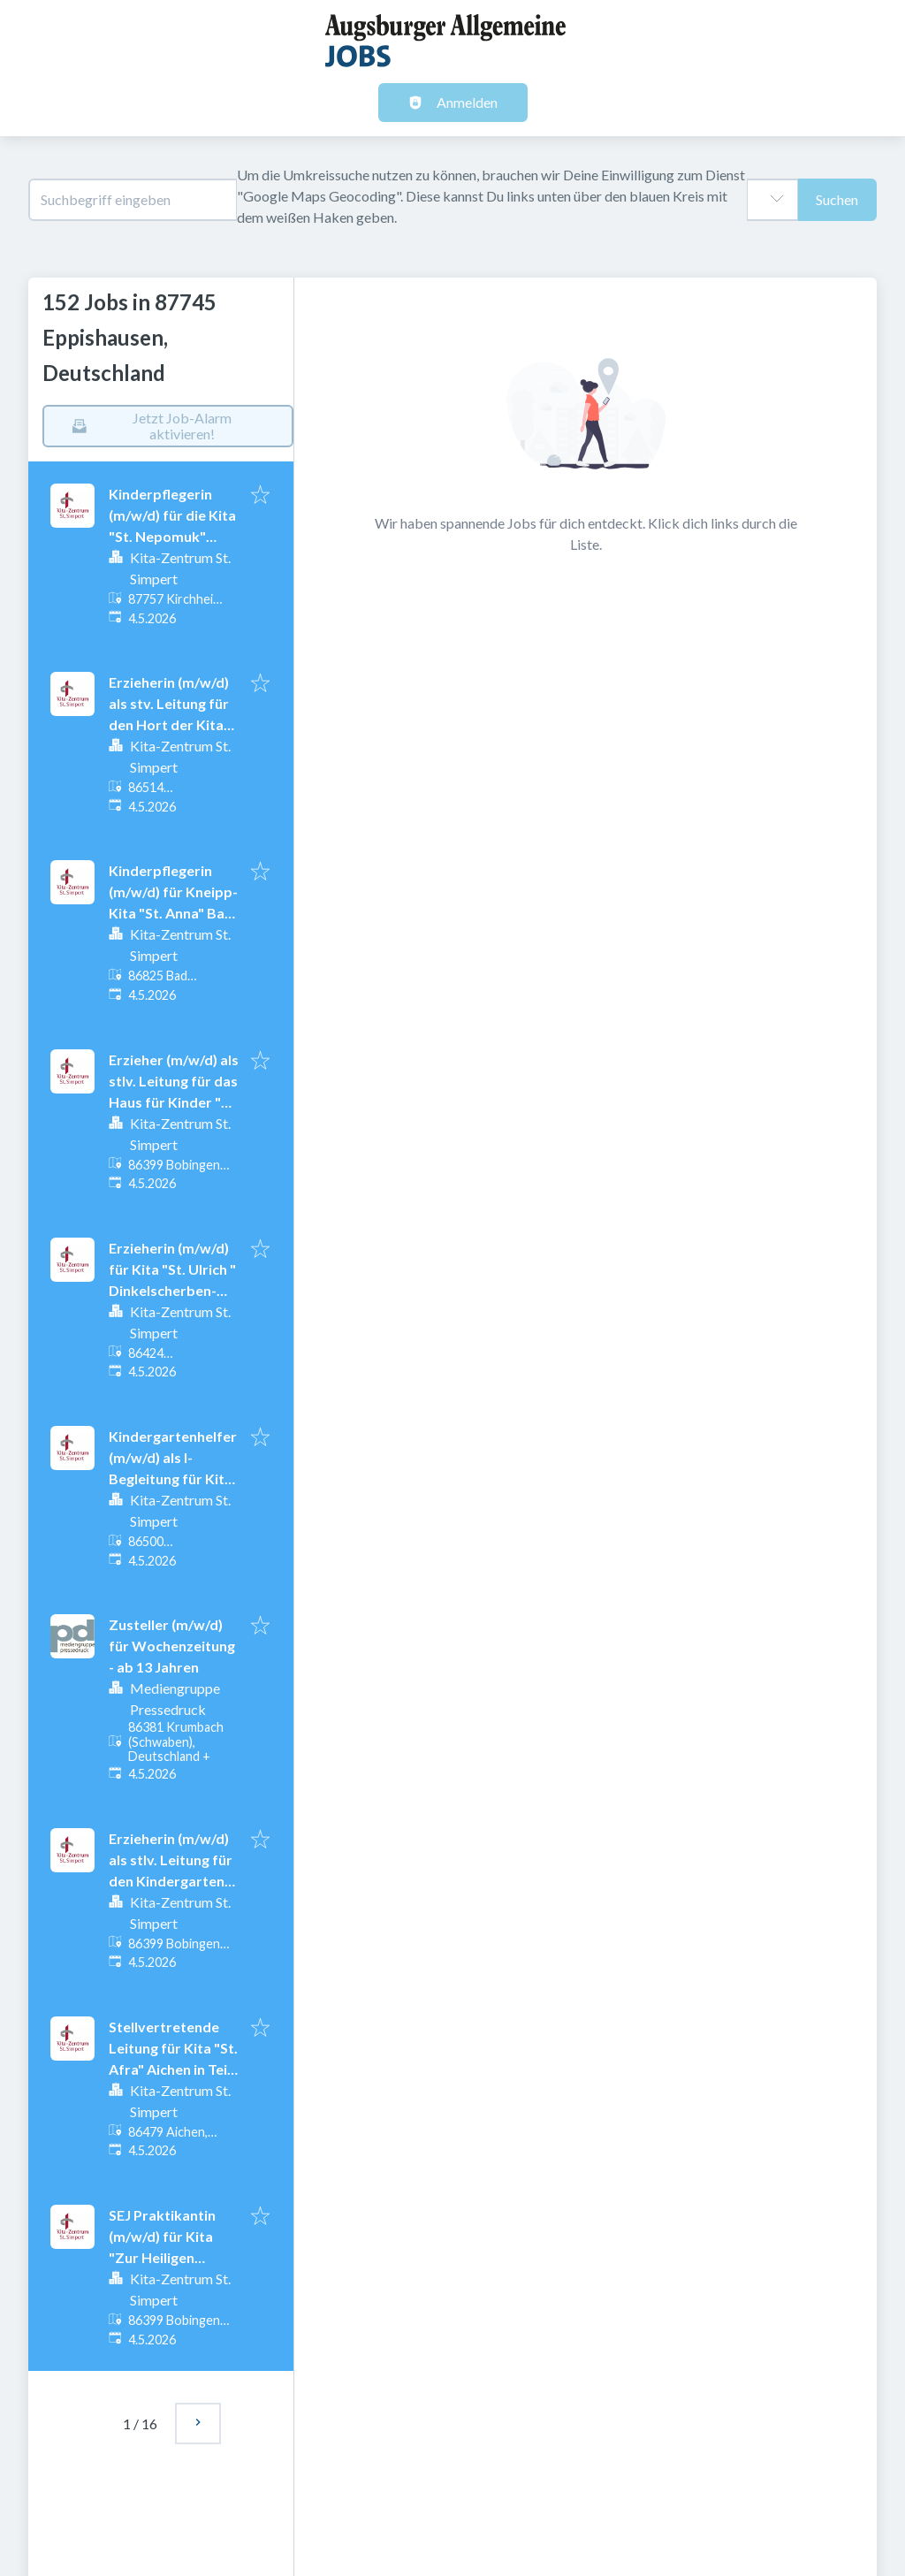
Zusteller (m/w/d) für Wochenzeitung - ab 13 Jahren (172, 1645)
